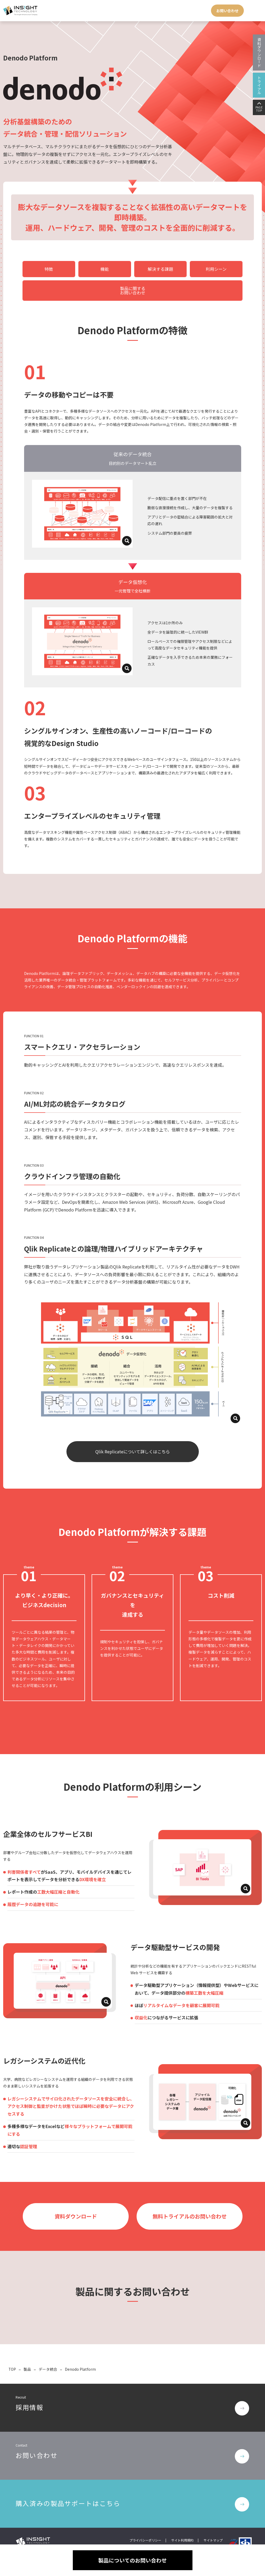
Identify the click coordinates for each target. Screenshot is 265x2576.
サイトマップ (213, 2520)
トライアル (259, 85)
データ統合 (48, 2350)
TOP (12, 2350)
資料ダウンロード (259, 52)
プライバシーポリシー (145, 2520)
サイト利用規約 (182, 2520)
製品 (27, 2350)
